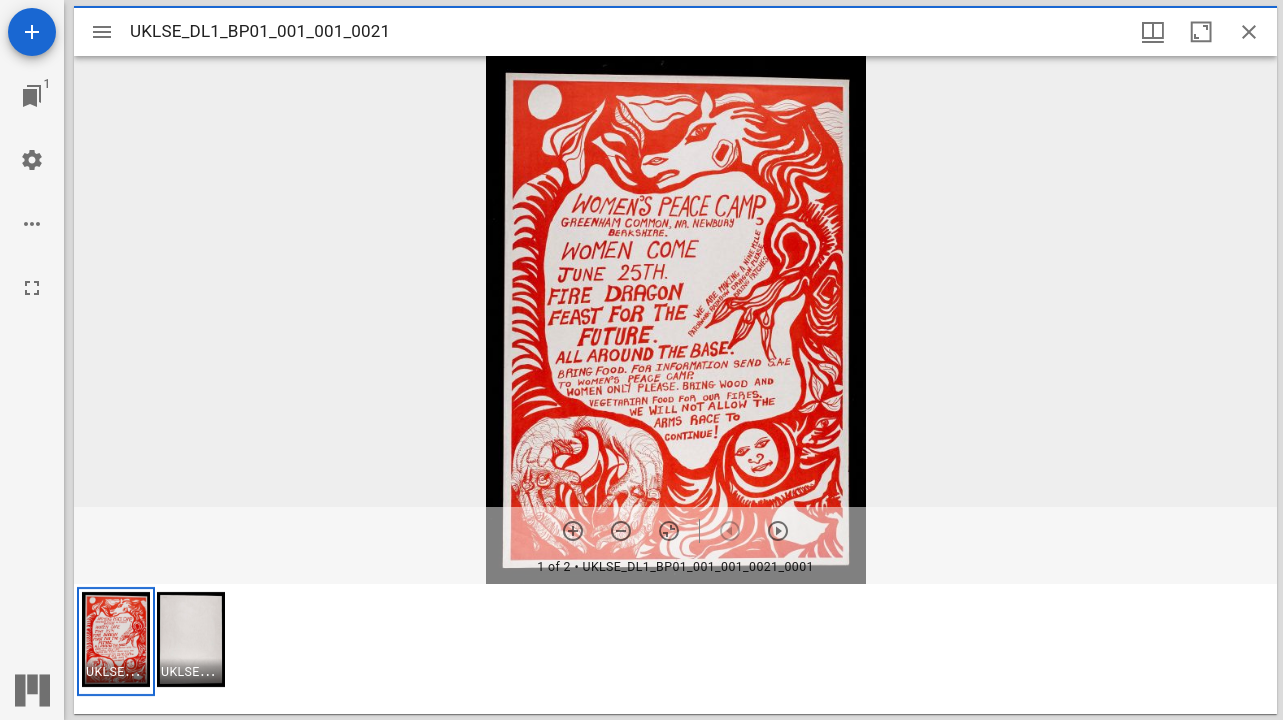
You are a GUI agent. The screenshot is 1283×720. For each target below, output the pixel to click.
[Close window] (1249, 32)
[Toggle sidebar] (102, 32)
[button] (116, 641)
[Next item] (778, 531)
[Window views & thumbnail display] (1153, 32)
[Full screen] (32, 288)
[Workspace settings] (32, 160)
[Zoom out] (621, 531)
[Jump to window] (32, 96)
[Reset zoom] (669, 531)
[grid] (675, 649)
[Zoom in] (573, 531)
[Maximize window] (1201, 32)
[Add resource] (32, 32)
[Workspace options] (32, 224)
